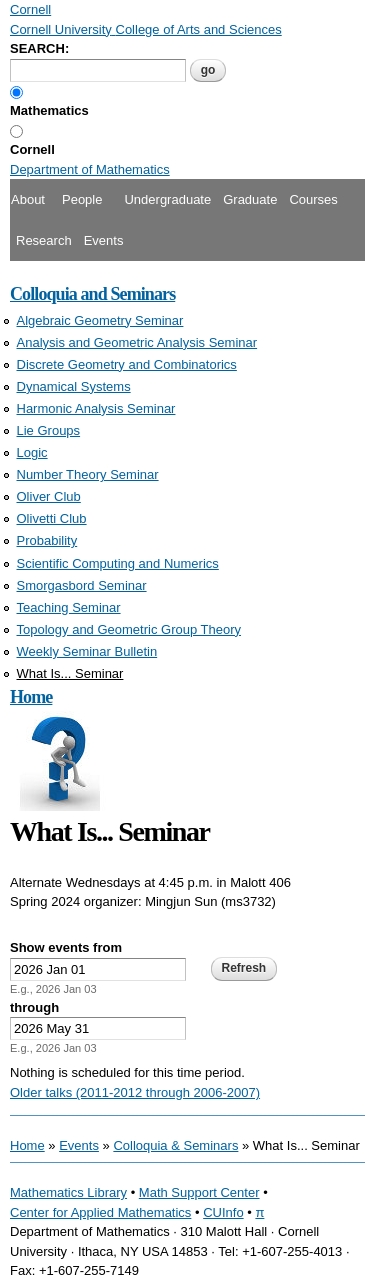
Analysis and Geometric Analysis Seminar (137, 342)
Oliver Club (49, 496)
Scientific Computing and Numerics (118, 563)
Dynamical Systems (74, 386)
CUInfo (223, 1212)
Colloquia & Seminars (175, 1145)
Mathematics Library (68, 1192)
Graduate (250, 199)
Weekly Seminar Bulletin (87, 651)
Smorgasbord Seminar (82, 585)
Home (31, 697)
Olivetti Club (52, 518)
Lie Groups (49, 430)
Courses (313, 199)
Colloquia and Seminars (92, 294)
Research (44, 240)
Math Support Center (199, 1192)
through (34, 1007)
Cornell (32, 149)
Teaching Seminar (69, 607)
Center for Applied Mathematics (100, 1212)
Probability (47, 540)
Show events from (66, 947)
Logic (32, 452)
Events (104, 240)
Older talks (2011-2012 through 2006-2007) (135, 1092)
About (28, 199)
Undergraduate (167, 199)
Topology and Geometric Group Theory (129, 629)
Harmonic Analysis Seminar (96, 408)
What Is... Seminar (70, 673)
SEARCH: (39, 48)
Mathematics (49, 110)
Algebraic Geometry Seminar (100, 320)
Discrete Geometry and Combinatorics (127, 364)
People (82, 199)
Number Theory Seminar (88, 474)
